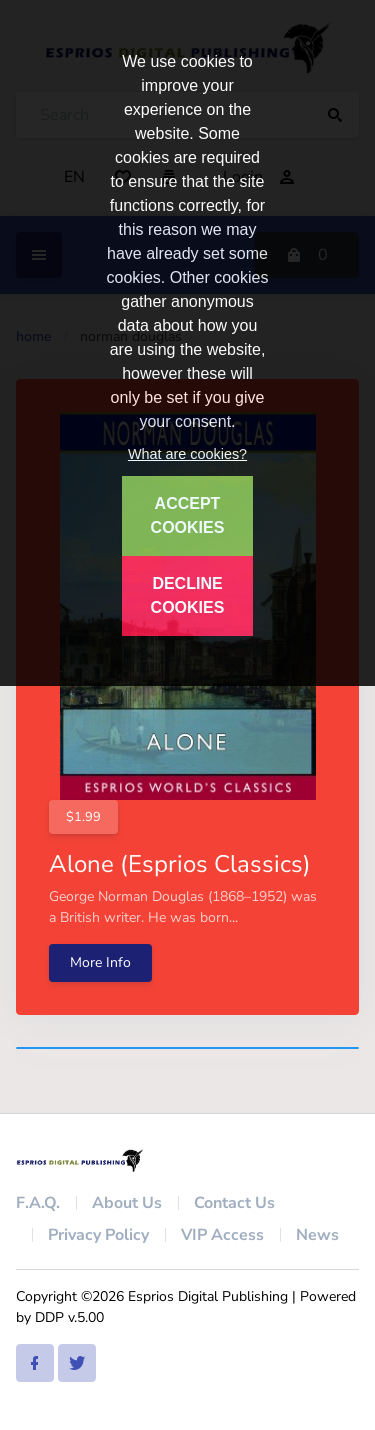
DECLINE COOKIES (188, 595)
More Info (100, 962)
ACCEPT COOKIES (188, 515)
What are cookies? (187, 454)
